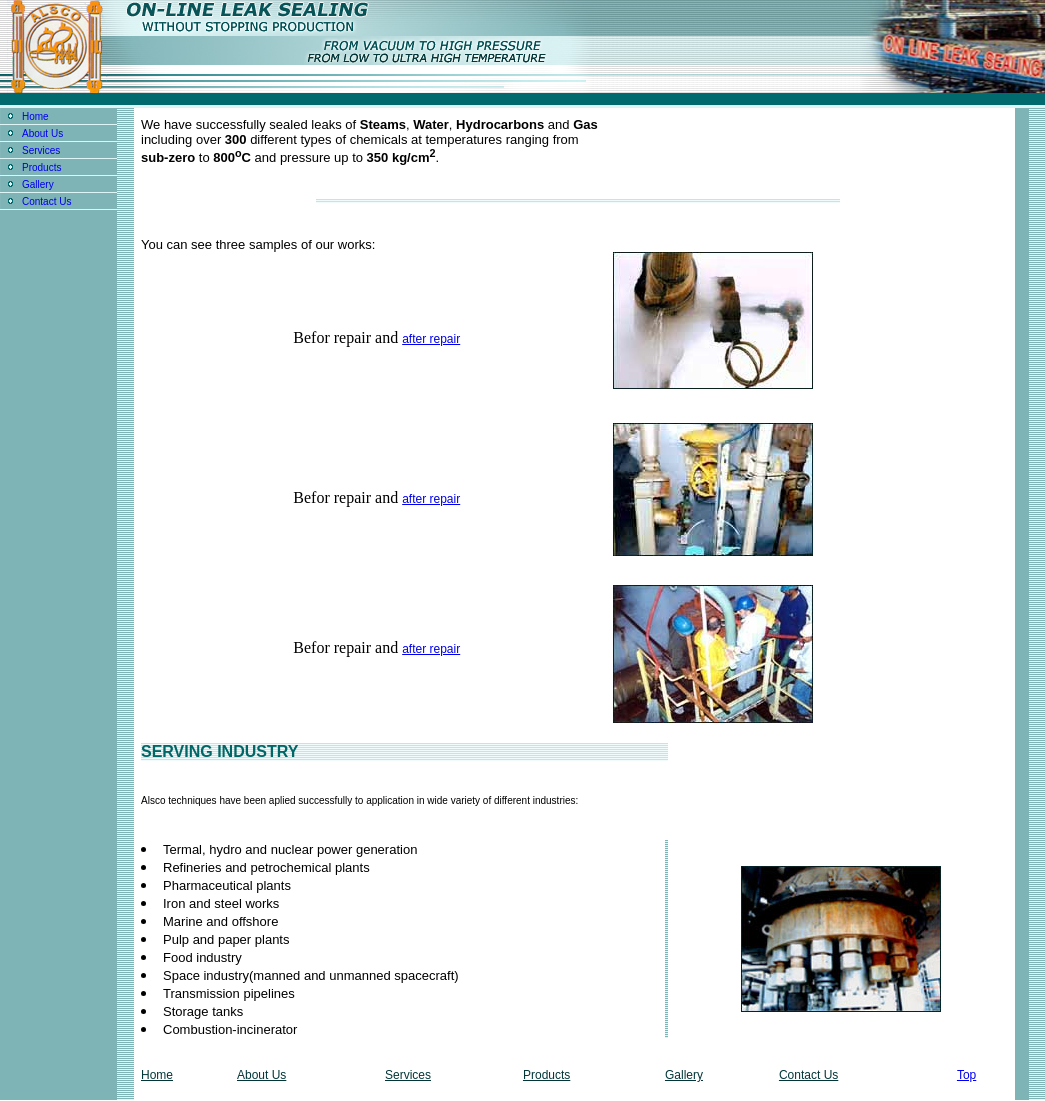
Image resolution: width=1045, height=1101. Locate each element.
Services (41, 150)
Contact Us (46, 201)
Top (966, 1075)
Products (41, 167)
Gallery (38, 184)
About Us (42, 133)
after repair (431, 339)
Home (35, 116)
